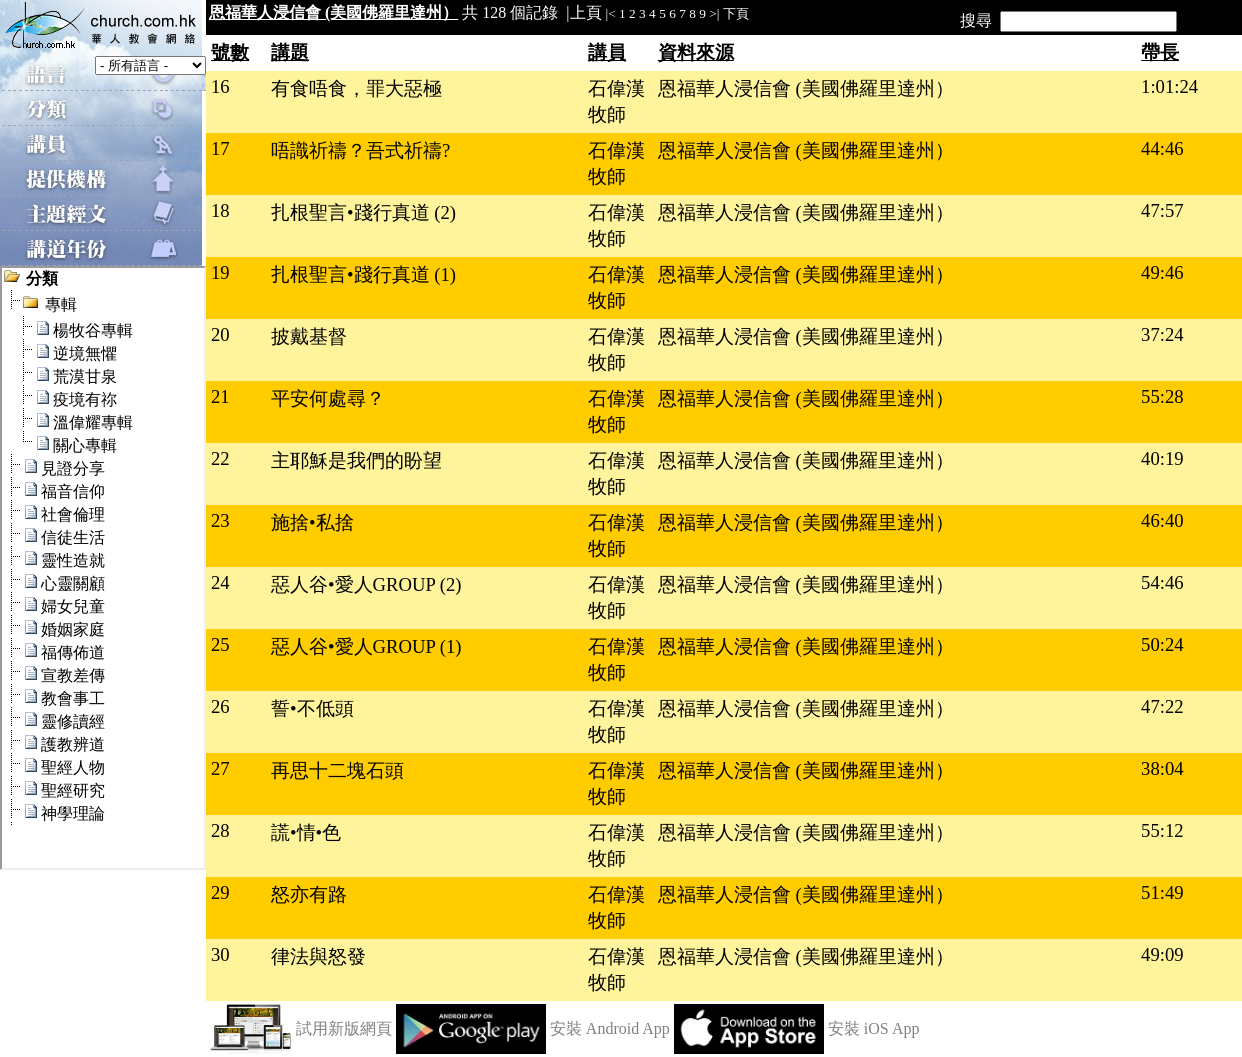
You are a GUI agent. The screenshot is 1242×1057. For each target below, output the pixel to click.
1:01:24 (1169, 86)
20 (220, 334)
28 (220, 830)
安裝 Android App (610, 1028)
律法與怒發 (318, 956)
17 (220, 148)
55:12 (1162, 830)
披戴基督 (309, 336)
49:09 (1162, 954)
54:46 (1162, 582)
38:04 (1162, 768)
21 (220, 396)
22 (220, 458)
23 (220, 520)
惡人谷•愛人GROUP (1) (366, 646)
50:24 (1162, 644)
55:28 (1162, 396)
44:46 (1162, 148)
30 (220, 954)
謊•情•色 (306, 832)
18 (220, 210)
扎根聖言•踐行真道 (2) (363, 212)
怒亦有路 (309, 894)
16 (220, 86)
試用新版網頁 (344, 1028)
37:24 (1162, 334)
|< (611, 13)
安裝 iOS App (874, 1028)
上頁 (586, 12)
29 (220, 892)
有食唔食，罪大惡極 (356, 88)
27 (220, 768)
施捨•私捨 (312, 522)
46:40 (1162, 520)
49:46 (1162, 272)
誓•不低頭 (312, 708)
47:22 (1162, 706)
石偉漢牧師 (616, 101)
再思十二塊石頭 (337, 770)
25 (220, 644)
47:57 (1162, 210)
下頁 (736, 13)
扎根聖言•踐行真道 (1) (363, 274)
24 (220, 582)
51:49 (1162, 892)
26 (220, 706)
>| (714, 13)
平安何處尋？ (328, 398)
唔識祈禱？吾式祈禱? (360, 150)
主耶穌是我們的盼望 (356, 460)
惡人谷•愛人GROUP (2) (366, 584)
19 (220, 272)
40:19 (1162, 458)
